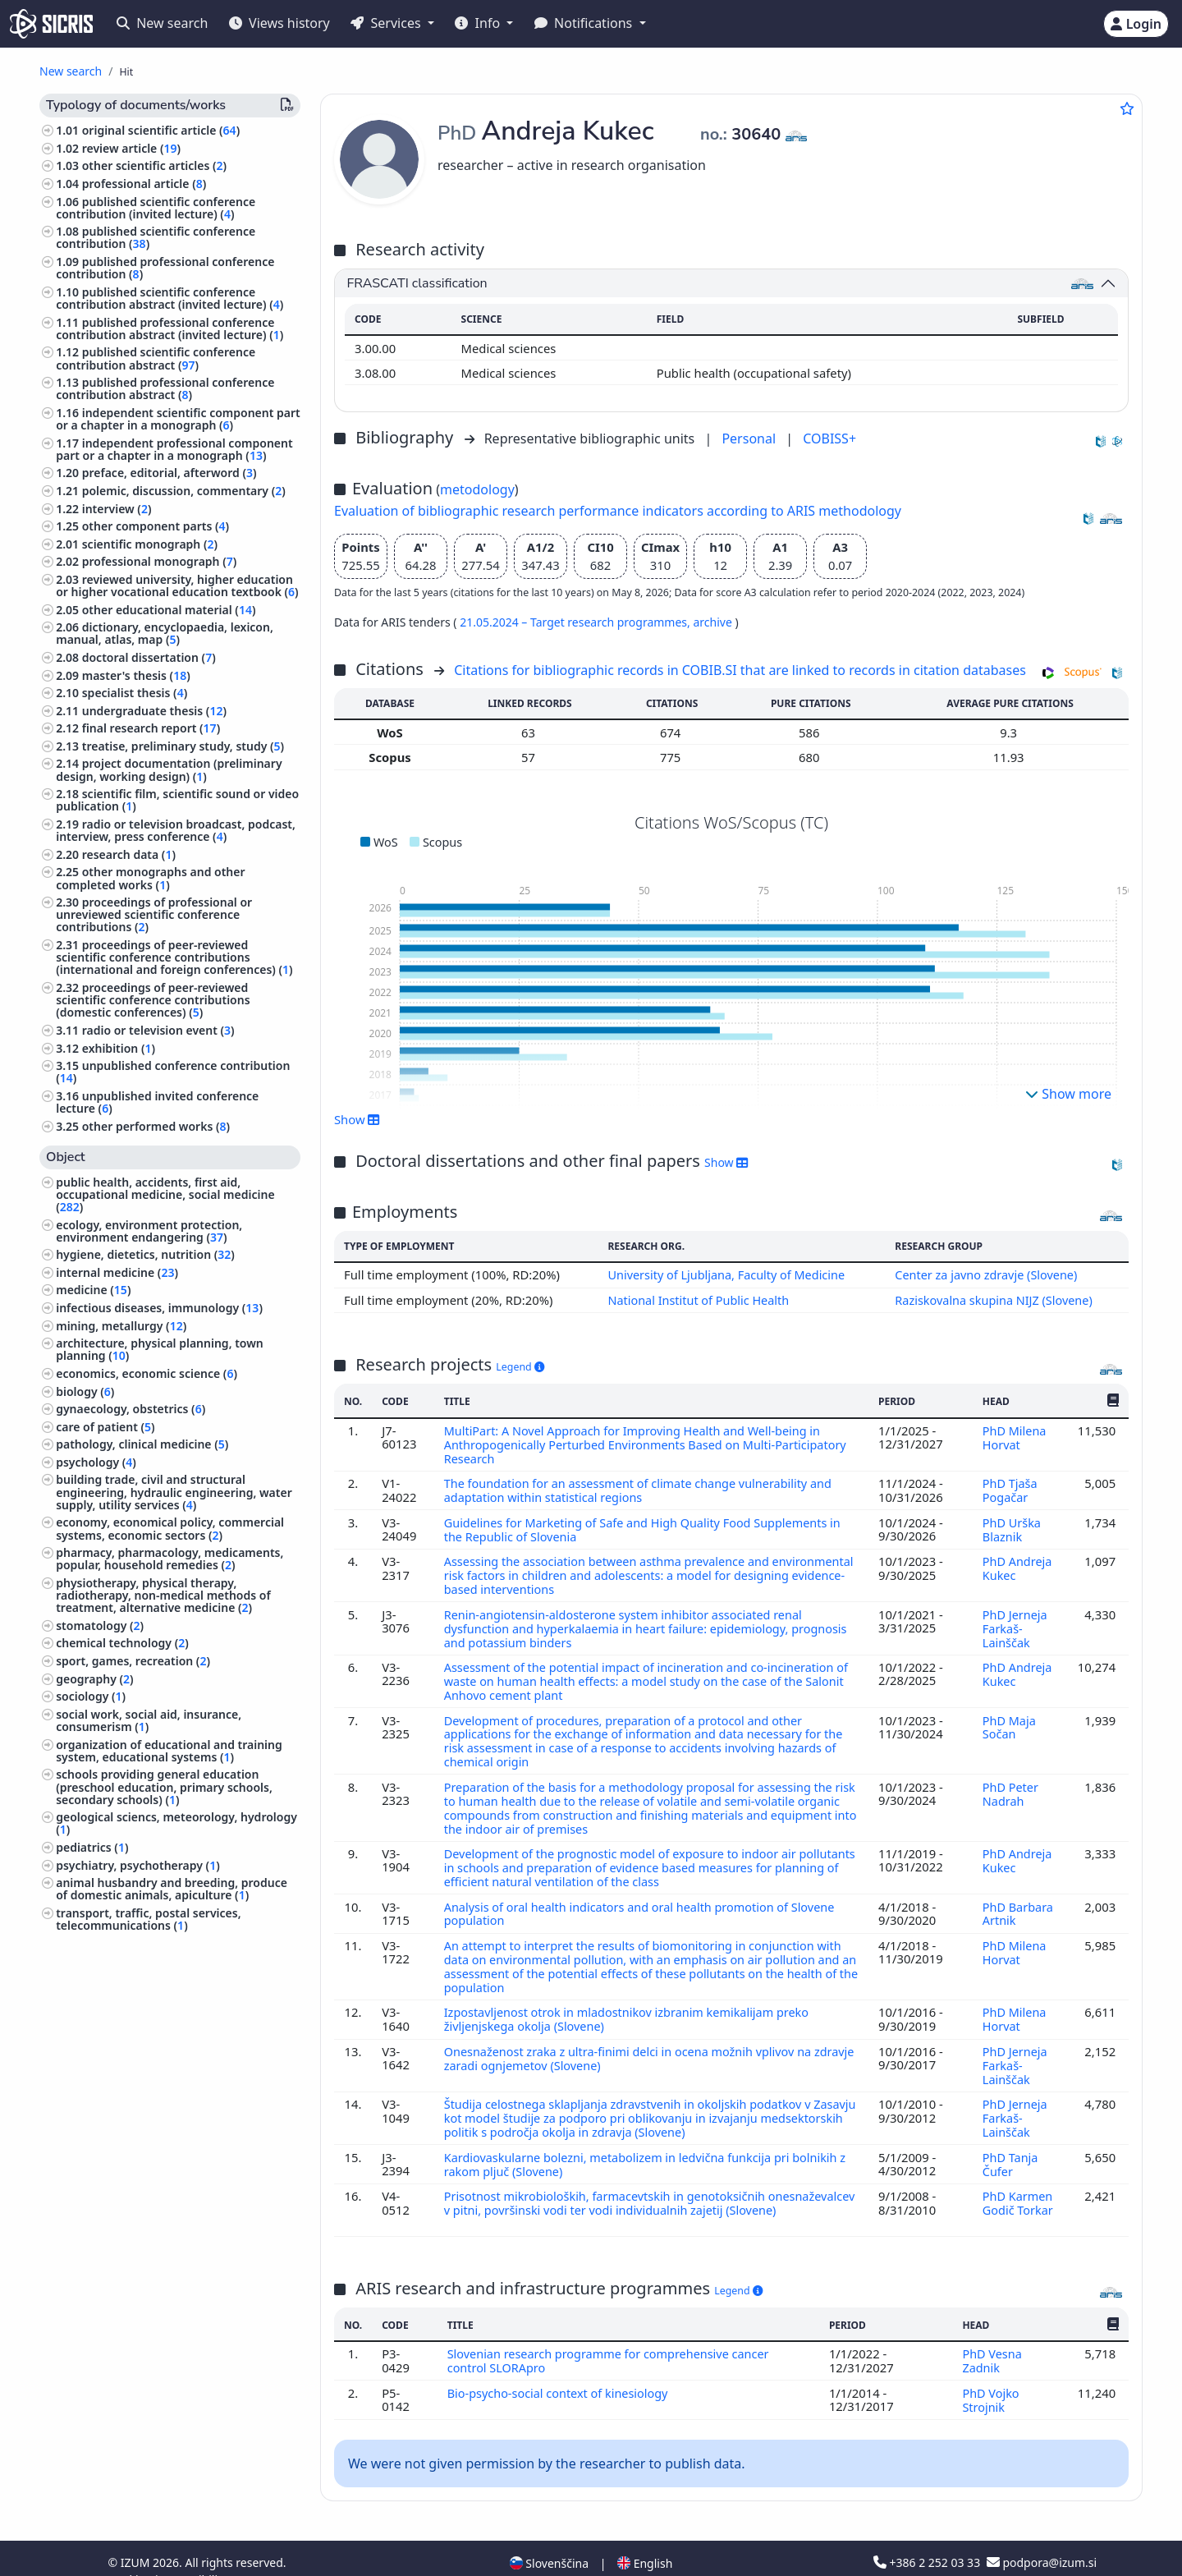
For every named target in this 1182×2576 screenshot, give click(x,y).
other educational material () (169, 610)
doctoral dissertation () (149, 657)
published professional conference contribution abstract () (165, 388)
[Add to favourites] (1127, 108)
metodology (477, 489)
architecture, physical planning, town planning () (159, 1349)
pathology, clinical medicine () (142, 1444)
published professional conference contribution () (165, 268)
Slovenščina (549, 2538)
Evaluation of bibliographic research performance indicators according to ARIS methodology (617, 511)
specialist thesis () (135, 692)
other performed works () (156, 1126)
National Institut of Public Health (697, 1299)
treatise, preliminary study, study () (183, 746)
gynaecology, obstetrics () (130, 1409)
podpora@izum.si (1042, 2537)
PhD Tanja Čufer (1010, 2142)
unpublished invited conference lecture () (157, 1102)
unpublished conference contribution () (173, 1072)
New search (162, 23)
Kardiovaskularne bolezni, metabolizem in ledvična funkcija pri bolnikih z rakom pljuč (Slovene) (650, 2142)
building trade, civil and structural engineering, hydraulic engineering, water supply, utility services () (174, 1492)
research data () (129, 854)
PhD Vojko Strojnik (990, 2375)
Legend (520, 1366)
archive (714, 622)
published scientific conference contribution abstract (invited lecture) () (169, 298)
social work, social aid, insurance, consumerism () (148, 1720)
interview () (117, 509)
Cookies (130, 2554)
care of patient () (105, 1427)
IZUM (137, 2537)
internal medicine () (117, 1272)
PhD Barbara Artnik (1018, 1898)
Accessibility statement (224, 2554)
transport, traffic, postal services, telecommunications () (148, 1919)
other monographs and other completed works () (150, 878)
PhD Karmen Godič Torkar (1018, 2180)
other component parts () (155, 526)
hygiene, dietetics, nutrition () (145, 1254)
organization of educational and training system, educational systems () (169, 1751)
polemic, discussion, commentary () (184, 490)
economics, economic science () (146, 1373)
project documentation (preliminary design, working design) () (169, 769)
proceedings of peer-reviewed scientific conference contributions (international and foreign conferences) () (174, 957)
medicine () (93, 1289)
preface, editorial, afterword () (169, 472)
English (644, 2538)
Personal (750, 438)
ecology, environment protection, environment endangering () (149, 1231)
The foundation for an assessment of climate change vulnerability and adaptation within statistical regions (642, 1487)
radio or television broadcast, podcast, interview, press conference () (176, 830)
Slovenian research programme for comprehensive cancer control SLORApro (612, 2337)
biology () (85, 1391)
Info (479, 23)
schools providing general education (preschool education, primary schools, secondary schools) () (164, 1786)
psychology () (96, 1462)
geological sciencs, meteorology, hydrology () (176, 1823)
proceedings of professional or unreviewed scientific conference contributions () (154, 914)
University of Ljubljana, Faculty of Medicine (725, 1274)
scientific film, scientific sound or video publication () (177, 800)
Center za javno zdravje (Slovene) (986, 1274)
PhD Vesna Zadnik (991, 2337)
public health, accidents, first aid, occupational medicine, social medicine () (165, 1194)
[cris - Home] (51, 24)
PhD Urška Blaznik (1012, 1526)
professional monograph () (159, 561)
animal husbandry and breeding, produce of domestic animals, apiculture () (171, 1889)
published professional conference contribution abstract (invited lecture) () (169, 328)
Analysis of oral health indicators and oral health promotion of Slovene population (644, 1898)
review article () (131, 148)
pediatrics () (92, 1847)
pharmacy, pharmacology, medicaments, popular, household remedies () (169, 1559)
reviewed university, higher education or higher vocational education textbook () (177, 585)
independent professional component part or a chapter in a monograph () (174, 449)
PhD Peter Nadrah (1010, 1782)
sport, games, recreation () (133, 1661)
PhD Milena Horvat (1014, 1436)
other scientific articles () (154, 165)
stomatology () (100, 1625)
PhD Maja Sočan (1009, 1718)
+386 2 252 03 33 (928, 2537)
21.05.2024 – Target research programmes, (576, 622)
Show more (1068, 1094)
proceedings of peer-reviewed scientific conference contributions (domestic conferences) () (153, 1000)
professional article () (144, 183)
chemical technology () (122, 1643)
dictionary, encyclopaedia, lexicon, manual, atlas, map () (164, 633)
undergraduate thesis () (154, 711)
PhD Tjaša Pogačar (1010, 1487)
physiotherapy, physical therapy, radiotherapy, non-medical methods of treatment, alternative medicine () (163, 1595)
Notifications (585, 23)
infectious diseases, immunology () (159, 1308)
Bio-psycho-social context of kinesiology (561, 2368)
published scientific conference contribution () (155, 237)
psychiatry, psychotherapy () (138, 1865)
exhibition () (118, 1048)
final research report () (151, 728)
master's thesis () (136, 675)
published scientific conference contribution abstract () (155, 358)
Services (387, 23)
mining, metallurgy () (121, 1326)
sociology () (91, 1696)
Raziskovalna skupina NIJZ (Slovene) (994, 1299)
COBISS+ (829, 438)
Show (357, 1119)
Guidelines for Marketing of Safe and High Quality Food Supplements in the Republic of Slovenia (647, 1526)
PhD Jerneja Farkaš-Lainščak (1015, 1621)
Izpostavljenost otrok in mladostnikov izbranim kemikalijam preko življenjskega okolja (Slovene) (631, 2001)
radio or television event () (158, 1030)
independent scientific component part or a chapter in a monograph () (178, 419)
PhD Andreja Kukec (1017, 1563)
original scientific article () (161, 130)
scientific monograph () (150, 544)
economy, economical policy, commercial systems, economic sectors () (170, 1528)
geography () (94, 1679)
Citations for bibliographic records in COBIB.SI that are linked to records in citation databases (740, 670)
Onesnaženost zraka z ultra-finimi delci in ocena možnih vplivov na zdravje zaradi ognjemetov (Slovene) (632, 2039)
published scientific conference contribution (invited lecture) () (155, 208)
